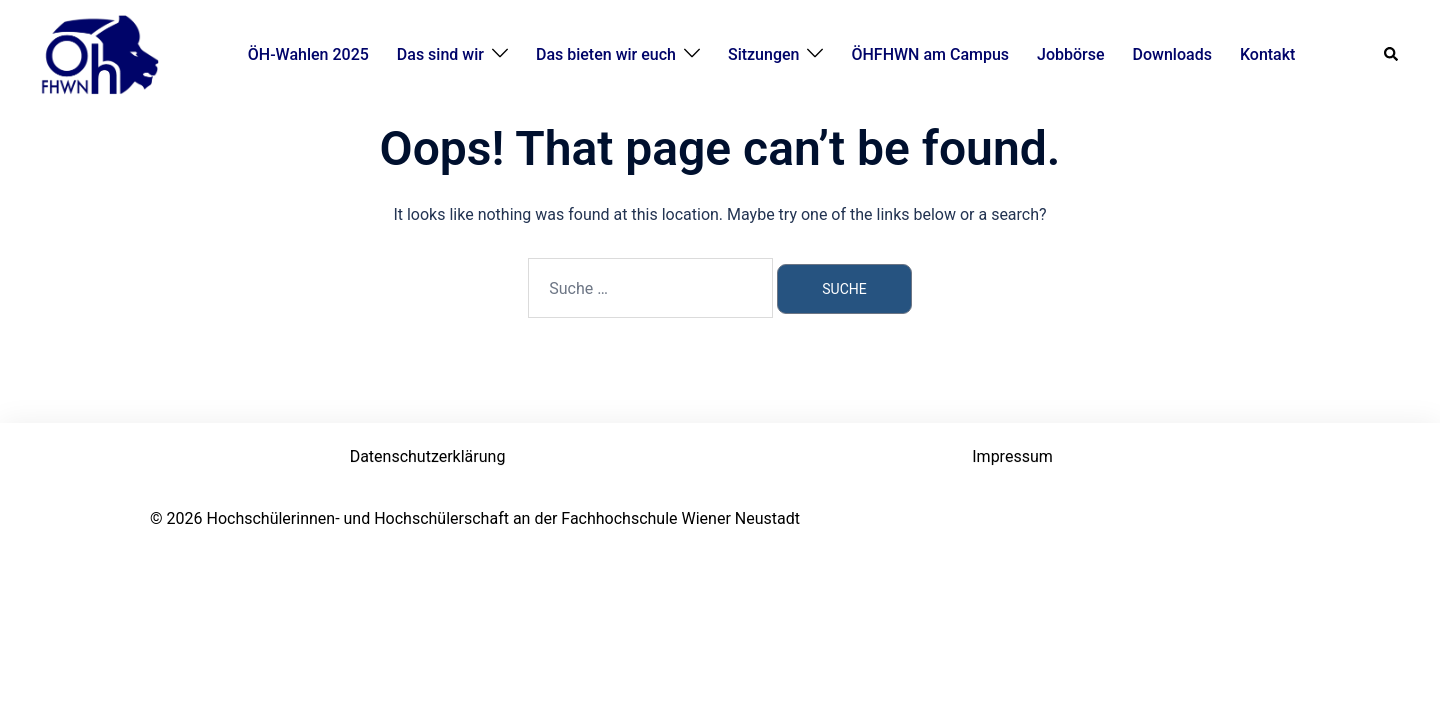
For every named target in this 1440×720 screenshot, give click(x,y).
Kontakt (1268, 54)
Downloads (1172, 54)
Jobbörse (1071, 54)
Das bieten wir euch (606, 54)
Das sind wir (440, 54)
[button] (1392, 55)
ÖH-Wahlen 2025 (308, 54)
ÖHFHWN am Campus (930, 54)
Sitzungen (764, 54)
